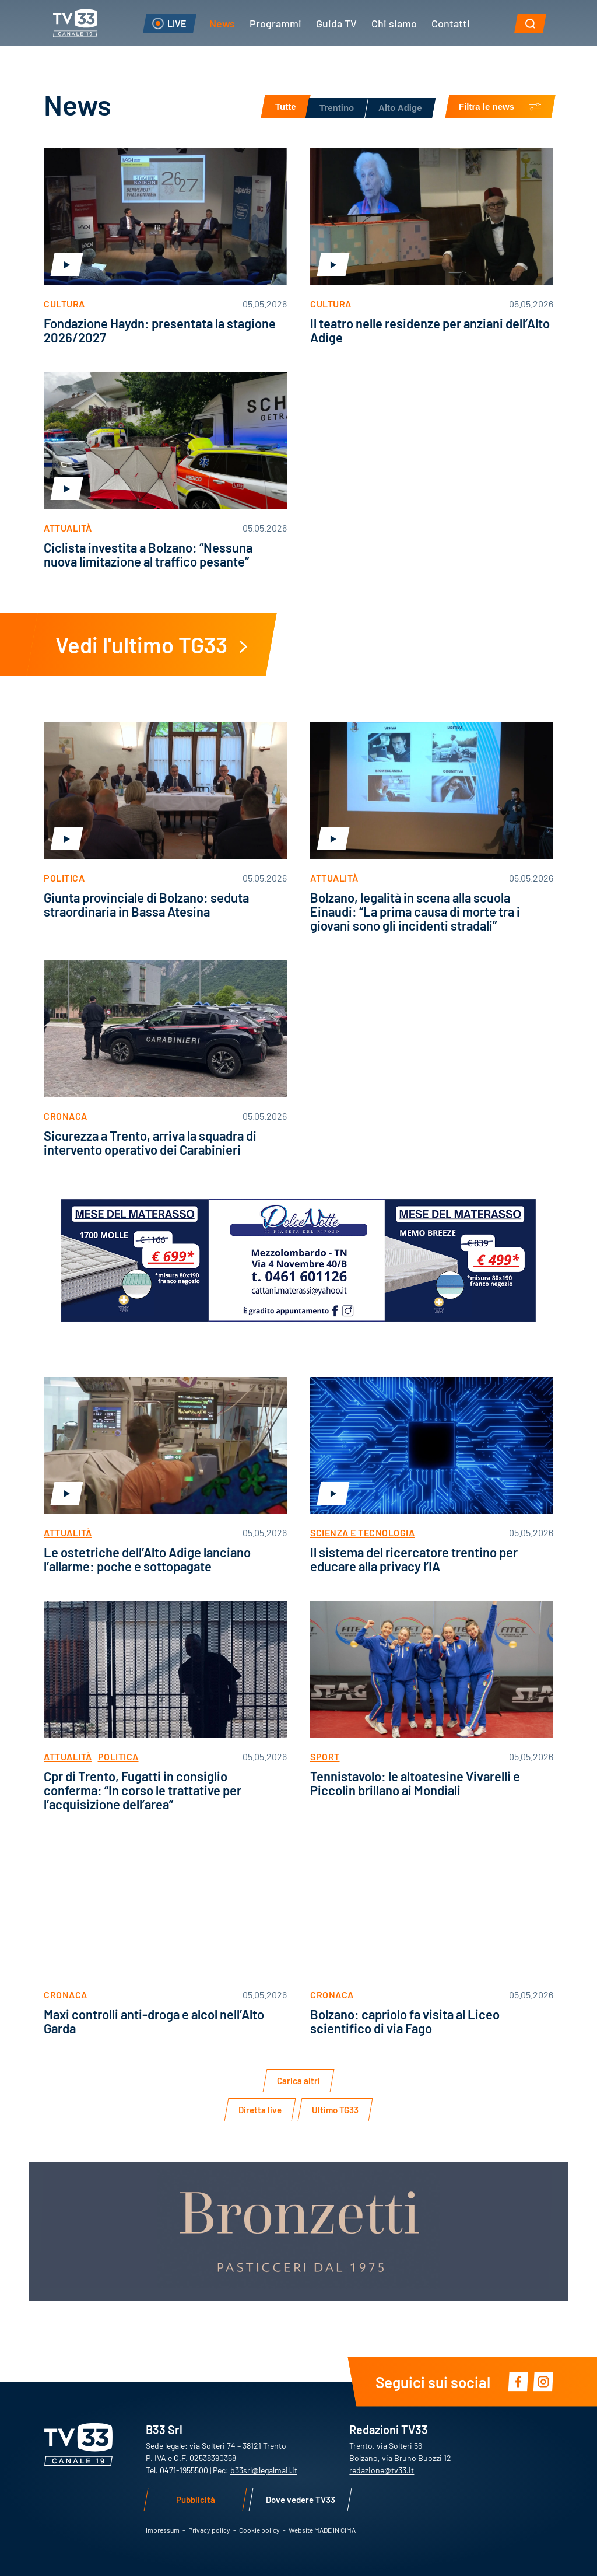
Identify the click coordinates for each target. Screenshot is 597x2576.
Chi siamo (394, 23)
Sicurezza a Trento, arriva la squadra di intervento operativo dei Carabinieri (150, 1142)
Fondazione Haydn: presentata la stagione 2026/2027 (160, 329)
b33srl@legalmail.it (263, 2470)
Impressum (163, 2530)
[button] (530, 23)
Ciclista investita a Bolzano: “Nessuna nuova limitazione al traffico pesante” (148, 554)
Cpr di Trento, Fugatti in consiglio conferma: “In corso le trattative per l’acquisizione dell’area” (142, 1789)
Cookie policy (259, 2530)
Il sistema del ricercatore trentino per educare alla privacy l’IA (414, 1558)
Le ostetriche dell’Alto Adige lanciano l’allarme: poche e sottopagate (147, 1558)
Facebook (518, 2381)
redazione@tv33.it (381, 2470)
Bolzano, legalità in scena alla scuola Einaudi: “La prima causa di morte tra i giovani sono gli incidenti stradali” (415, 911)
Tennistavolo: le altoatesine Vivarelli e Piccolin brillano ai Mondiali (415, 1782)
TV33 (75, 23)
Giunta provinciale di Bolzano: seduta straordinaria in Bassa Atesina (146, 904)
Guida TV (336, 23)
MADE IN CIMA (335, 2530)
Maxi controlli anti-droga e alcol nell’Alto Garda (154, 2020)
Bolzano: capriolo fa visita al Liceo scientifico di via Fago (405, 2020)
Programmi (275, 23)
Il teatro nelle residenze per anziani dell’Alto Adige (430, 329)
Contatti (450, 23)
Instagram (543, 2381)
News (222, 23)
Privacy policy (209, 2530)
